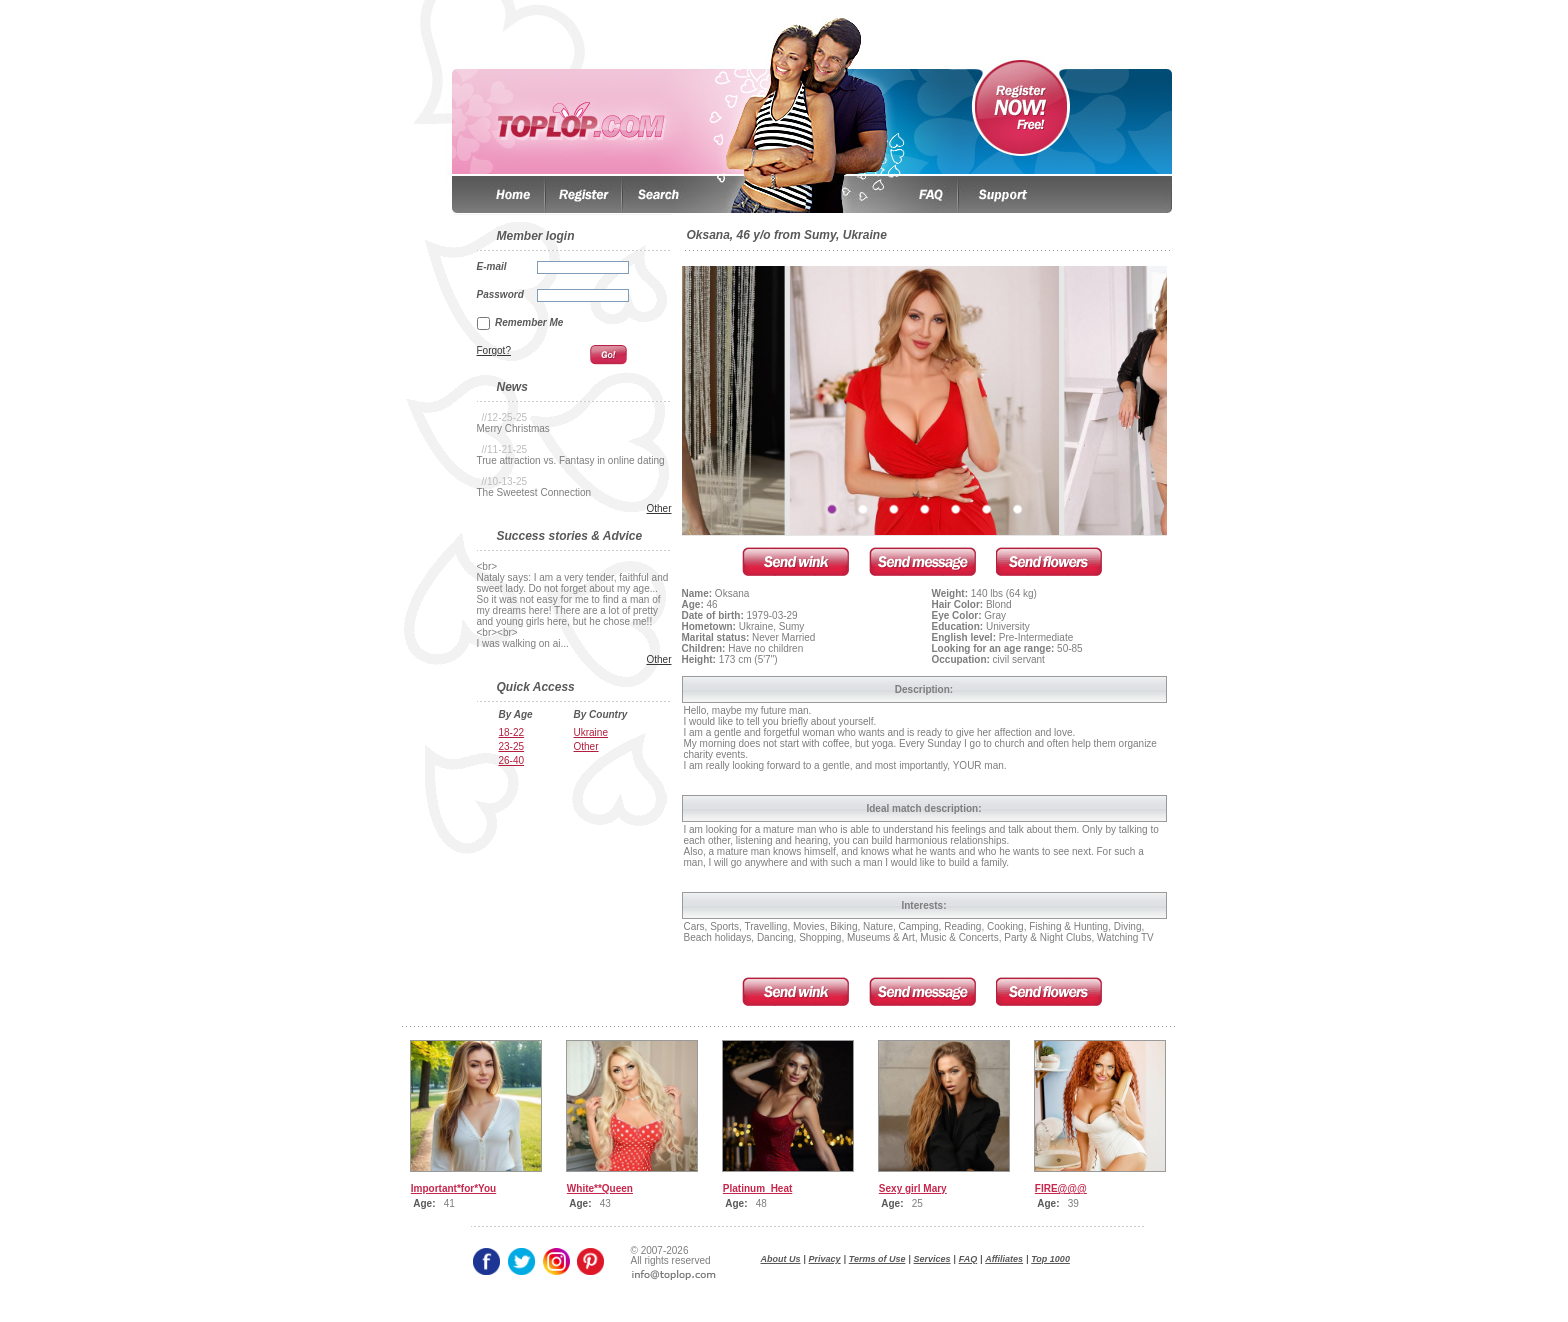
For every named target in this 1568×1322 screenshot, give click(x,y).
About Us (781, 1259)
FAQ (968, 1259)
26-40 (512, 760)
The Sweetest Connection (534, 492)
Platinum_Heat (757, 1188)
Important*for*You (453, 1188)
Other (658, 508)
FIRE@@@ (1061, 1188)
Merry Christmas (513, 428)
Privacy (825, 1259)
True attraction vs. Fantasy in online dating (571, 460)
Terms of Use (877, 1259)
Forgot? (494, 350)
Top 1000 (1050, 1259)
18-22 (512, 732)
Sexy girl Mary (913, 1188)
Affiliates (1004, 1259)
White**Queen (600, 1188)
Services (932, 1259)
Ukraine (591, 732)
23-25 (512, 746)
